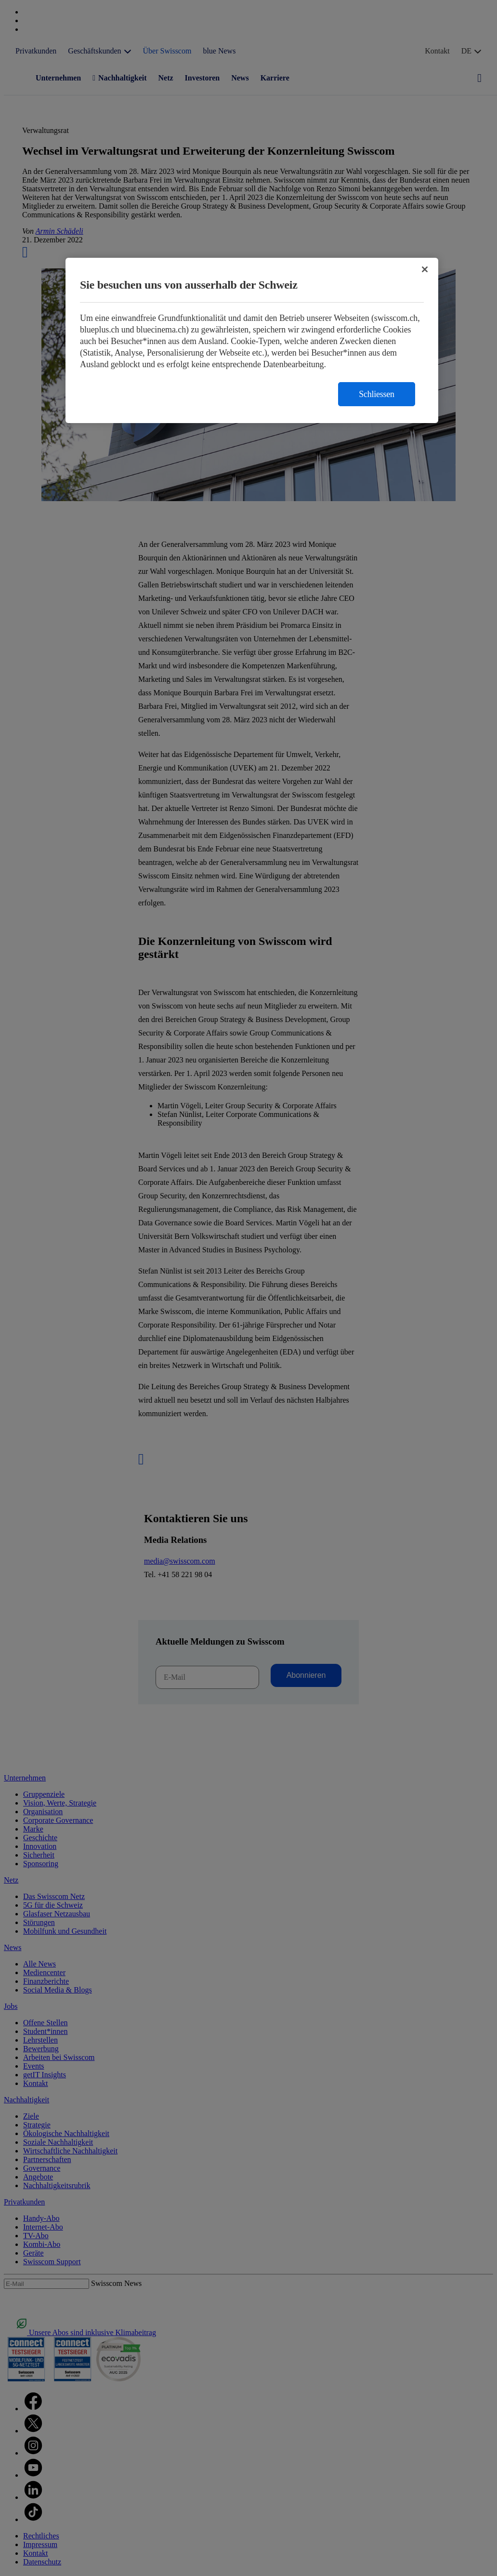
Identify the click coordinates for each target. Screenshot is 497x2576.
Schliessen (376, 394)
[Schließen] (424, 269)
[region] (251, 340)
